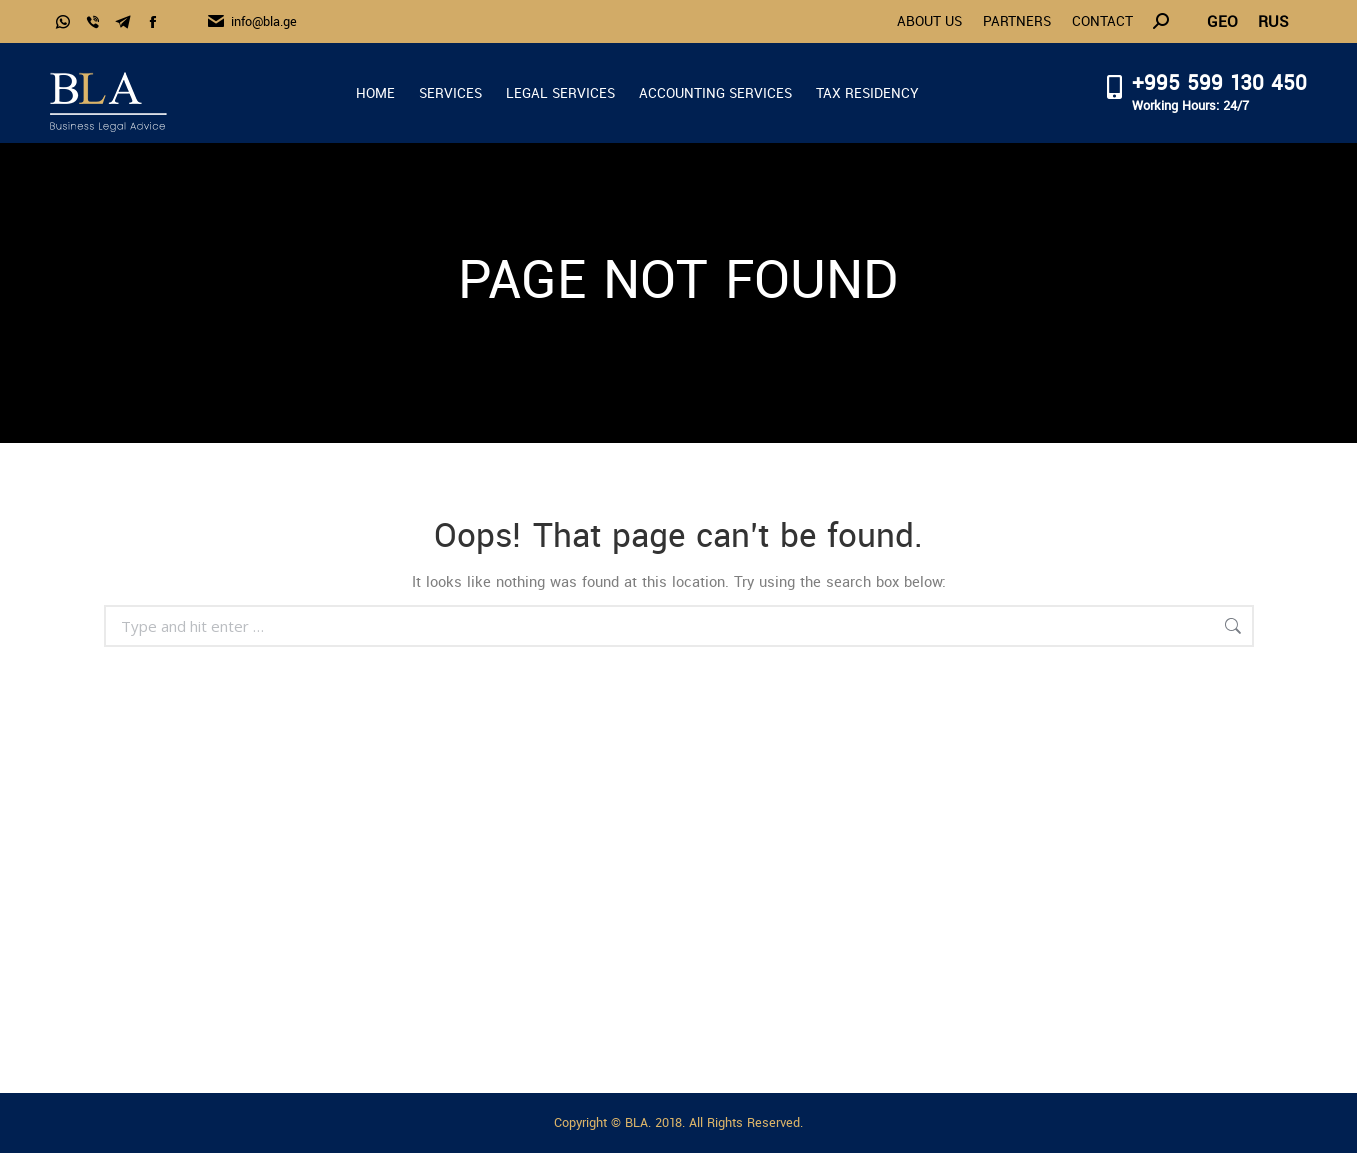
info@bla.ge (251, 21)
